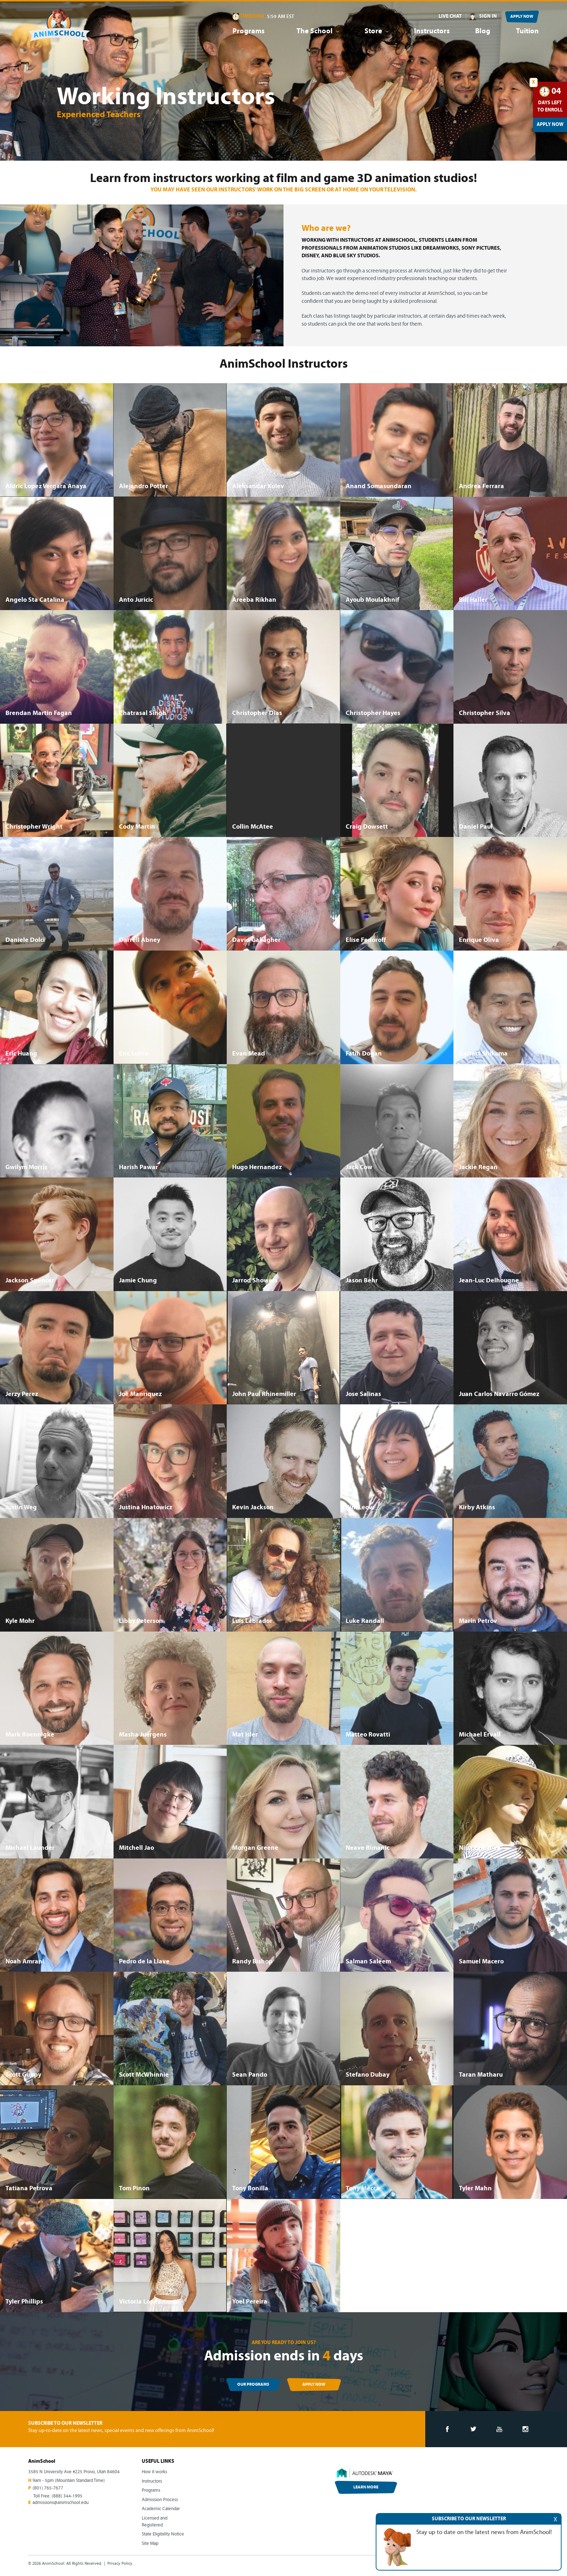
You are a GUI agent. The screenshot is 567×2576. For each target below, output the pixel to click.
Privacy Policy (119, 2564)
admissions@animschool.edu (61, 2502)
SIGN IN (488, 16)
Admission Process (160, 2499)
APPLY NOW (521, 16)
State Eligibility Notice (163, 2534)
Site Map (150, 2543)
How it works (154, 2472)
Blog (482, 31)
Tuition (527, 31)
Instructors (432, 31)
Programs (151, 2490)
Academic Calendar (161, 2509)
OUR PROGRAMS (253, 2384)
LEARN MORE (365, 2487)
